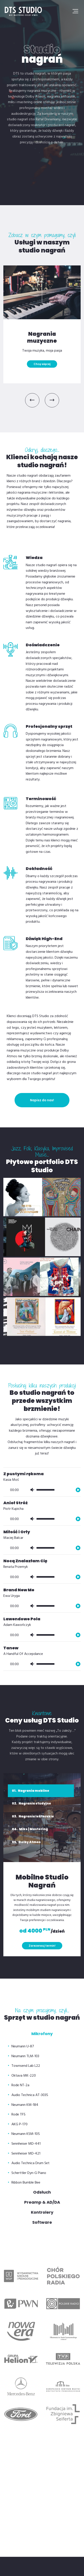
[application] (42, 1487)
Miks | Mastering (30, 1829)
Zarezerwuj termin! (42, 1946)
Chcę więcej (42, 364)
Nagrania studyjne (31, 1803)
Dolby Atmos (26, 1842)
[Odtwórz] (78, 1489)
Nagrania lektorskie (33, 1816)
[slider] (45, 1491)
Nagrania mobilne (30, 1790)
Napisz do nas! (42, 1100)
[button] (32, 400)
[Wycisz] (32, 1489)
